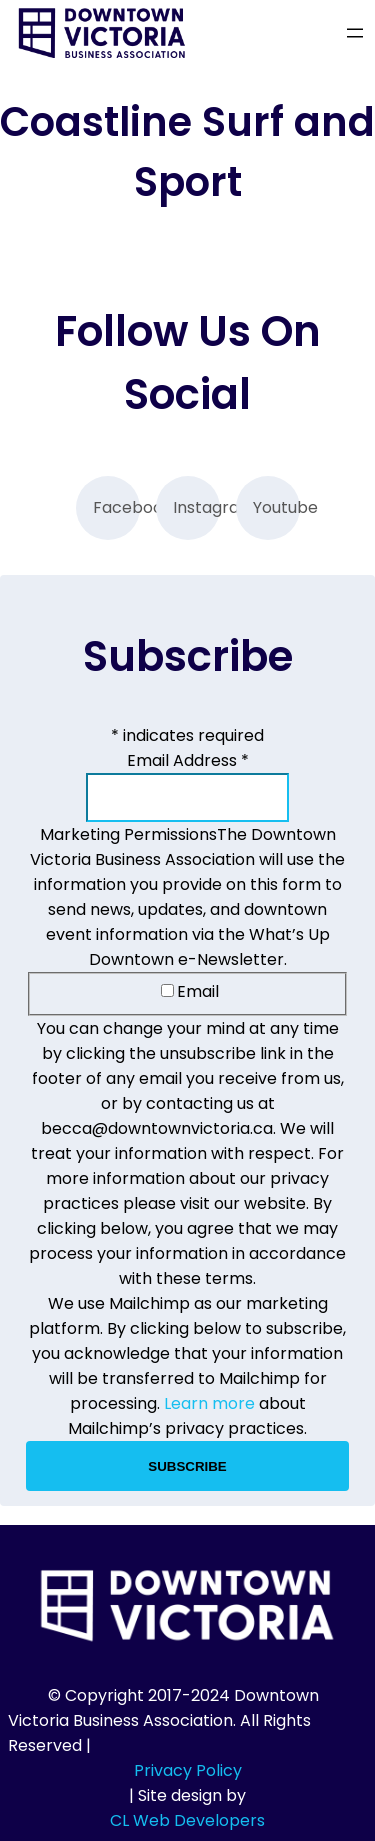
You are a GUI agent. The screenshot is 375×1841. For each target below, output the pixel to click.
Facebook (116, 507)
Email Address (188, 760)
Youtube (276, 507)
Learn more (209, 1403)
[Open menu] (355, 33)
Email (190, 991)
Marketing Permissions (128, 834)
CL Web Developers (187, 1820)
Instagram (196, 507)
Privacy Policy (188, 1770)
